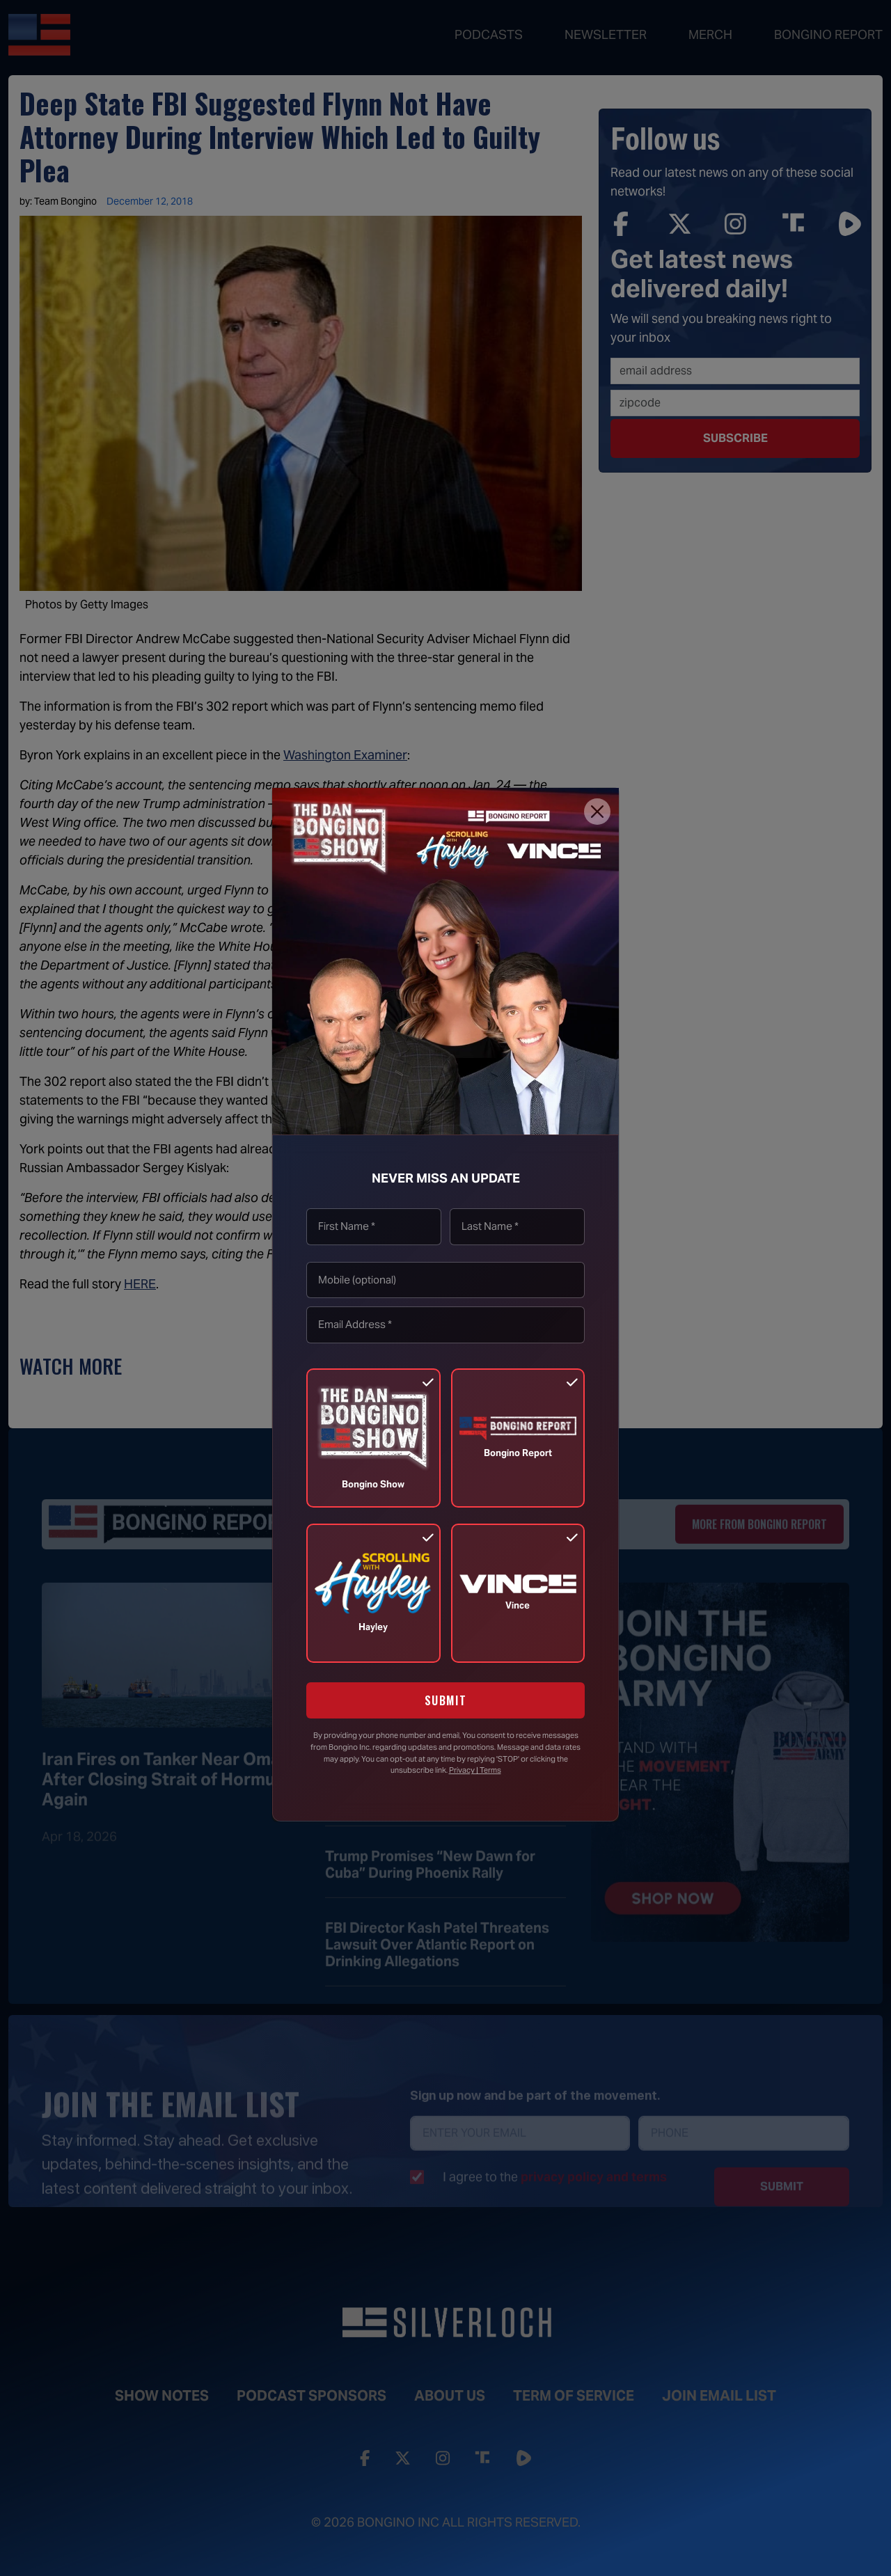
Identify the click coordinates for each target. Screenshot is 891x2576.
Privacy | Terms (475, 1770)
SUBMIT (446, 1700)
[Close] (597, 811)
